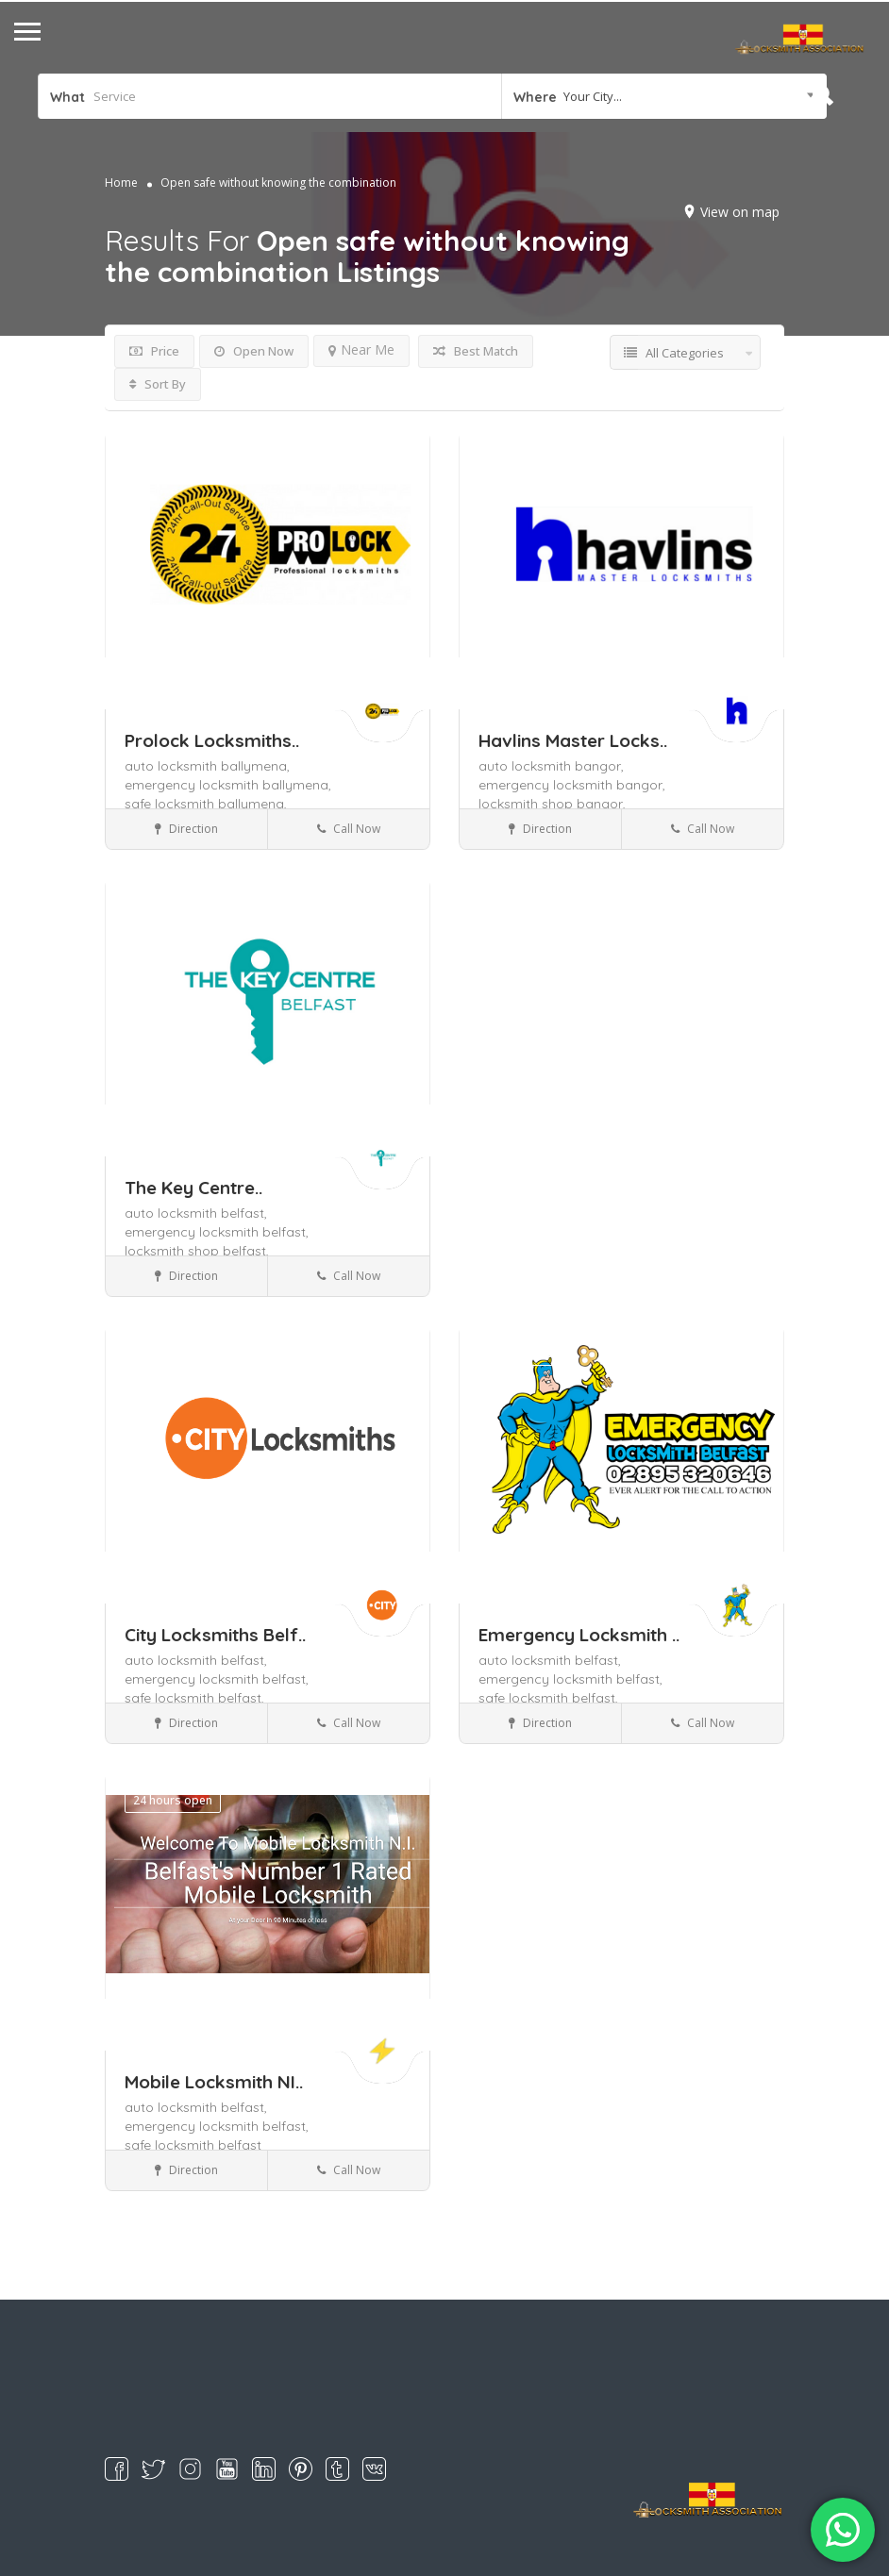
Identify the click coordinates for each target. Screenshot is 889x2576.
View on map (740, 212)
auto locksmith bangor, (551, 765)
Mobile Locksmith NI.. (214, 2081)
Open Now (254, 350)
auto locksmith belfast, (196, 1213)
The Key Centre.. (193, 1187)
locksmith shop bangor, (552, 803)
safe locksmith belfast (193, 2144)
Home (121, 183)
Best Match (475, 350)
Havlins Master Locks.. (572, 740)
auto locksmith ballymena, (207, 765)
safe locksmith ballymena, (206, 803)
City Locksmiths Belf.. (215, 1634)
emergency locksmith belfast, (217, 1231)
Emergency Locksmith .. (578, 1634)
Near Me (361, 349)
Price (154, 350)
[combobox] (664, 96)
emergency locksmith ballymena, (228, 784)
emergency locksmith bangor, (571, 784)
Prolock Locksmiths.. (212, 740)
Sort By (157, 383)
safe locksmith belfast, (194, 1697)
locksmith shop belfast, (197, 1250)
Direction (186, 829)
